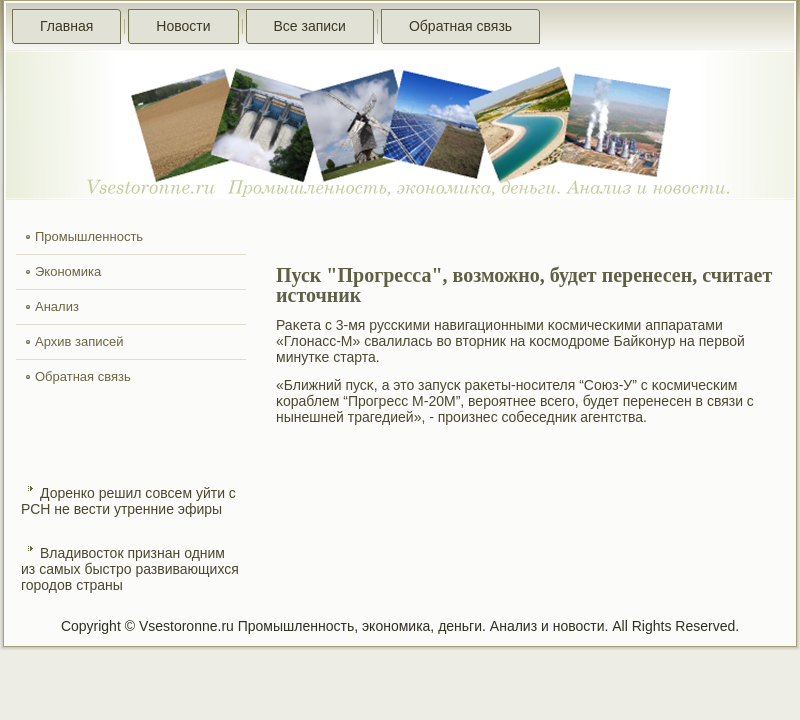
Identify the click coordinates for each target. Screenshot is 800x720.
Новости (183, 26)
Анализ (57, 306)
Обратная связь (460, 26)
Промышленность (89, 236)
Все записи (310, 26)
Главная (66, 26)
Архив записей (79, 341)
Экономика (68, 271)
